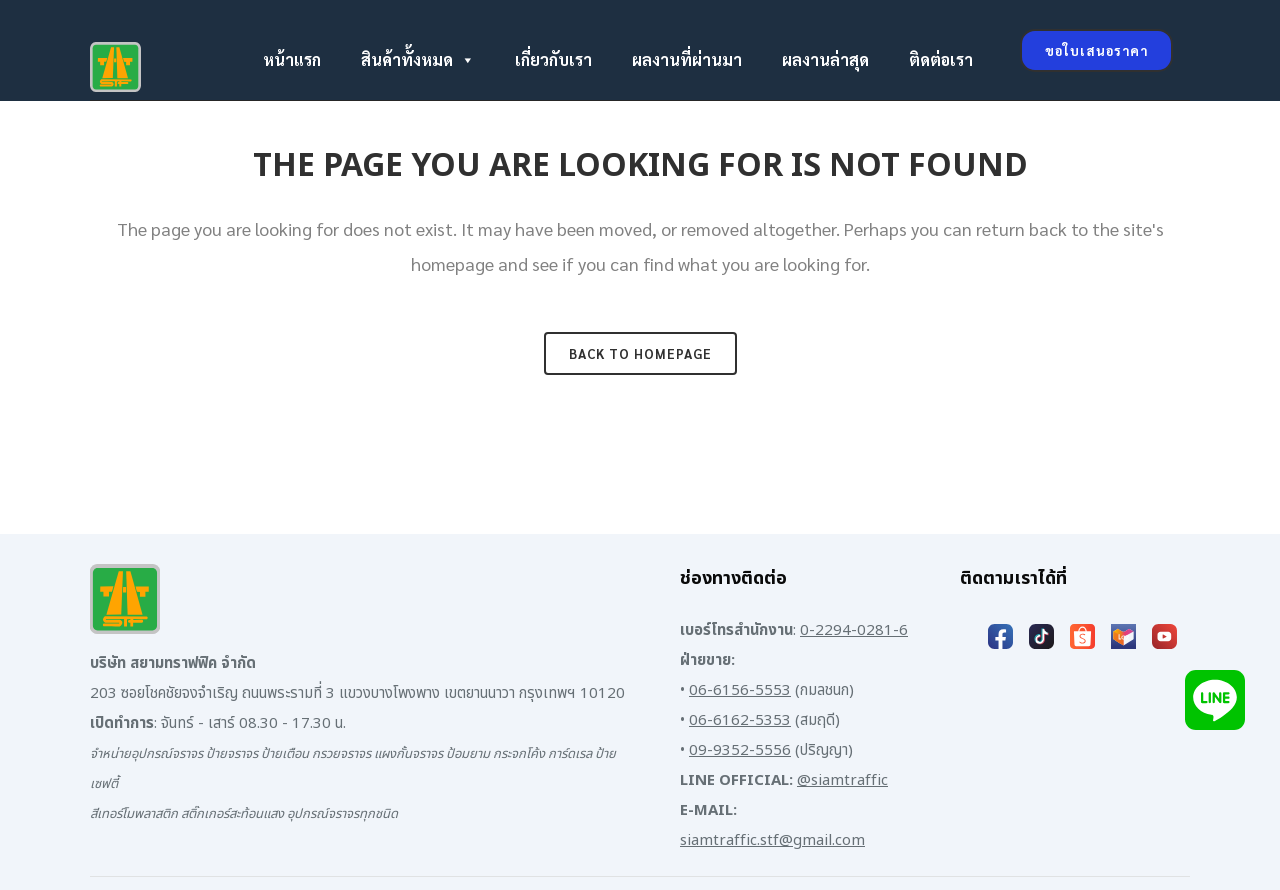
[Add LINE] (1215, 699)
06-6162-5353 (740, 720)
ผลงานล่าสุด (825, 59)
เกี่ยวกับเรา (553, 59)
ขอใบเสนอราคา (1096, 50)
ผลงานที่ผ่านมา (687, 59)
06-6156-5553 (740, 690)
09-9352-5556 (740, 750)
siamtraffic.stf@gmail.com (772, 840)
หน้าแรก (292, 59)
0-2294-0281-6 (854, 630)
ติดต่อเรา (941, 59)
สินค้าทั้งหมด (418, 60)
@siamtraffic (842, 780)
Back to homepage (640, 353)
